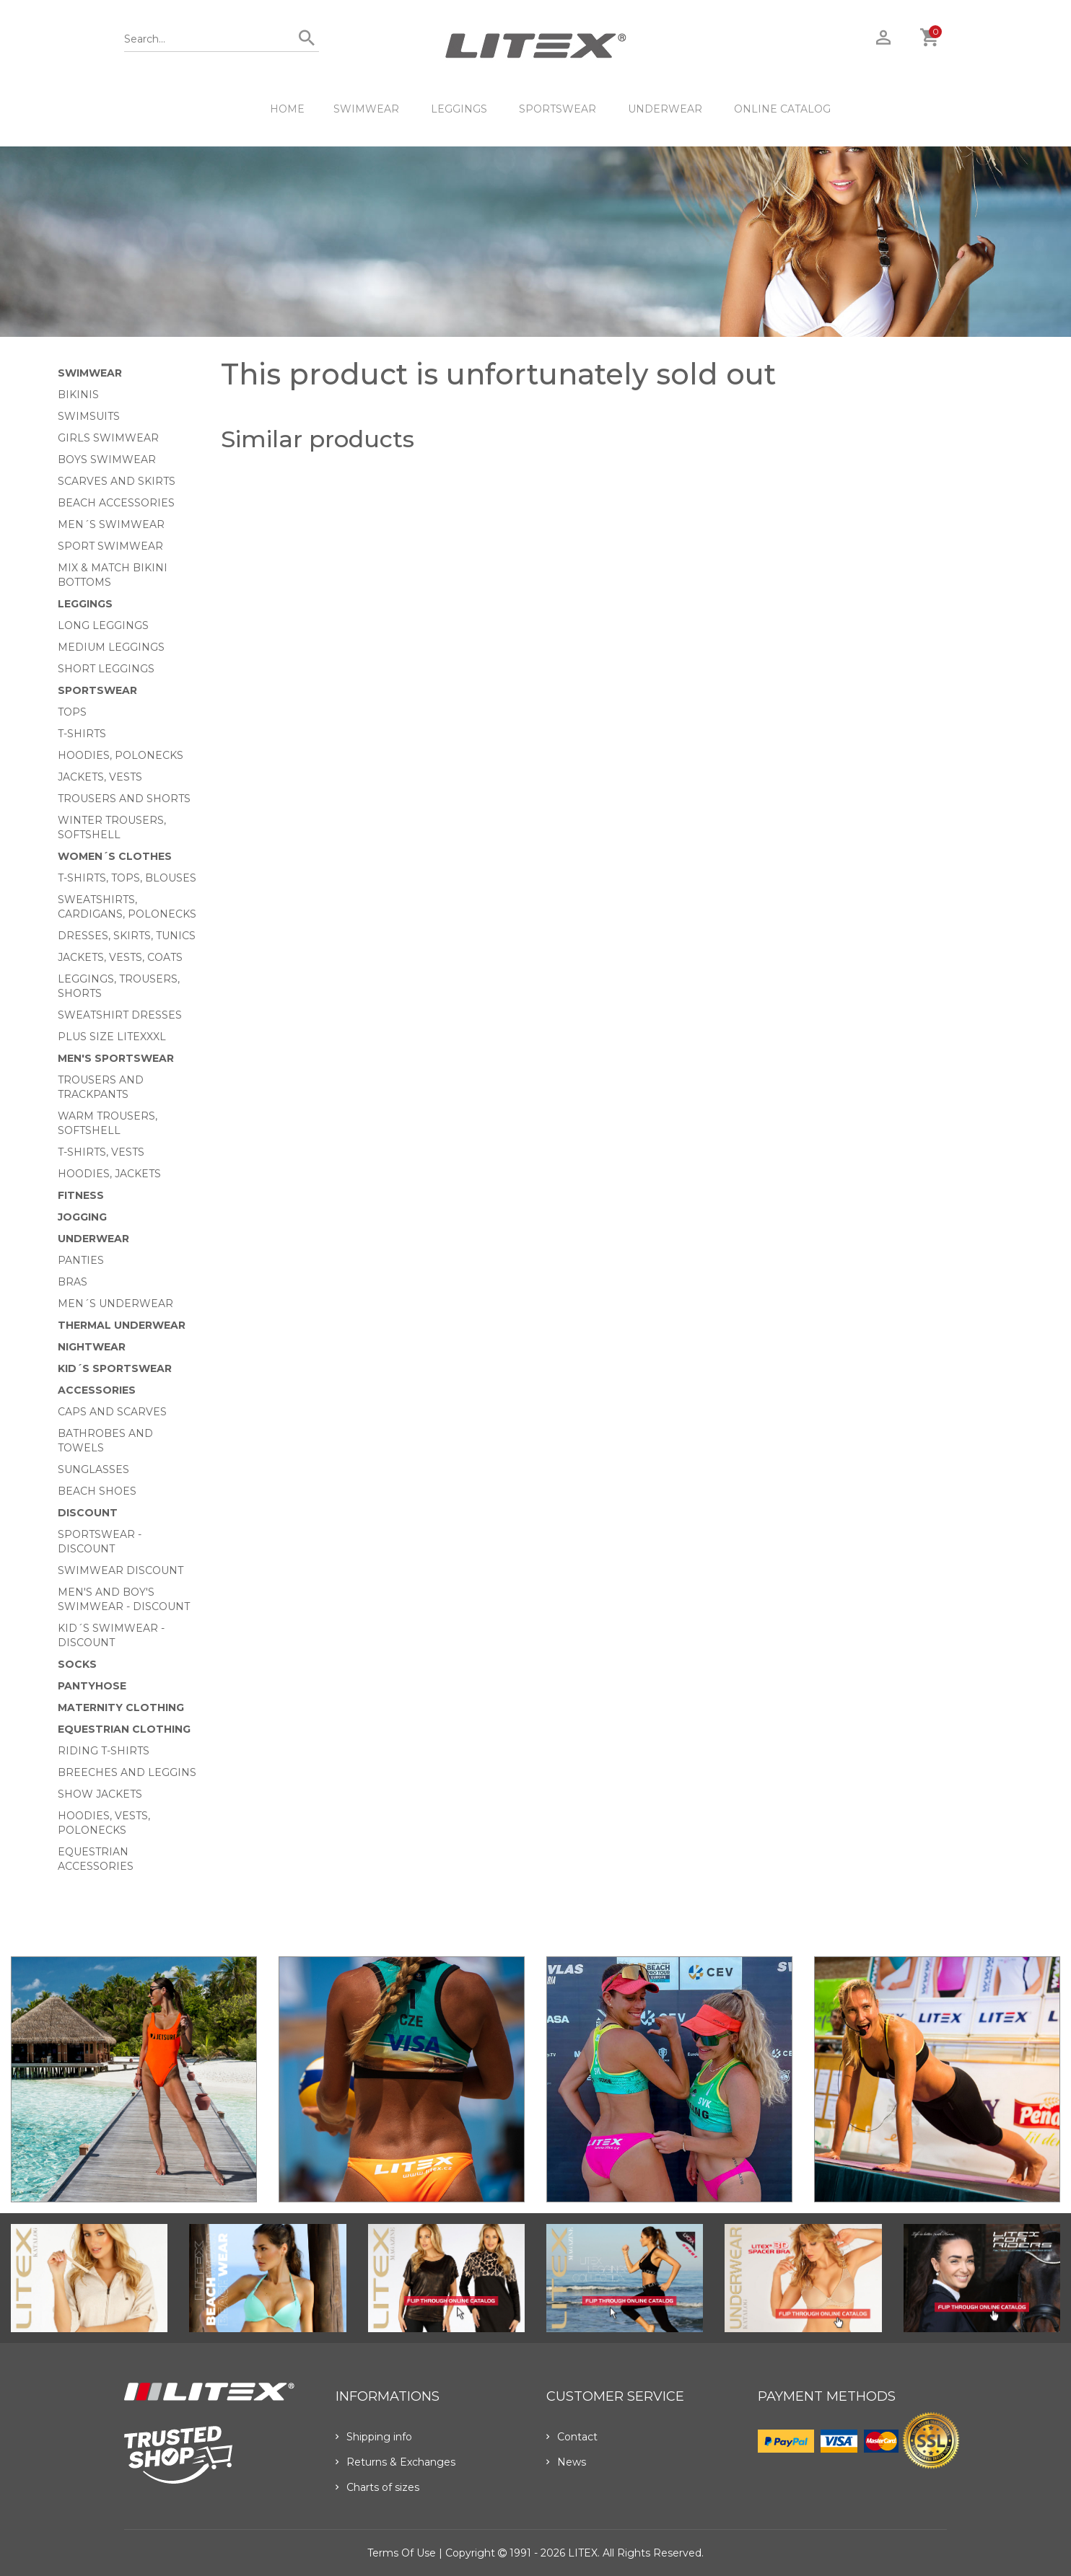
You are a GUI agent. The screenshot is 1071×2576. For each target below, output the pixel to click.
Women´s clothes (115, 856)
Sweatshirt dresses (120, 1014)
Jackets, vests (100, 776)
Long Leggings (103, 625)
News (566, 2462)
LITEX (583, 2552)
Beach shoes (97, 1491)
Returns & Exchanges (395, 2462)
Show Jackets (100, 1794)
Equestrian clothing (124, 1729)
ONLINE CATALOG (782, 108)
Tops (72, 711)
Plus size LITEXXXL (112, 1036)
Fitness (81, 1195)
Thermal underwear (121, 1325)
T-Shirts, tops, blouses (127, 877)
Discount (88, 1512)
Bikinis (78, 394)
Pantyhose (92, 1685)
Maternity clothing (121, 1707)
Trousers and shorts (124, 798)
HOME (287, 108)
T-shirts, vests (101, 1152)
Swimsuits (89, 416)
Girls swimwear (108, 437)
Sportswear (557, 108)
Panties (81, 1260)
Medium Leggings (111, 647)
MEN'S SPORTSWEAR (116, 1058)
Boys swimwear (107, 459)
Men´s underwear (115, 1303)
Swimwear (366, 108)
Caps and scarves (112, 1411)
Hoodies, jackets (109, 1173)
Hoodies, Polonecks (120, 755)
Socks (77, 1664)
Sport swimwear (110, 546)
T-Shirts (82, 733)
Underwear (665, 108)
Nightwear (92, 1346)
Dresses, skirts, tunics (127, 935)
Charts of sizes (377, 2487)
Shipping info (374, 2436)
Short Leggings (106, 668)
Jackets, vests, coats (120, 957)
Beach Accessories (116, 502)
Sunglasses (93, 1469)
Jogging (82, 1216)
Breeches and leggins (127, 1772)
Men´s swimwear (111, 524)
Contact (572, 2436)
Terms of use (401, 2552)
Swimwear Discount (120, 1570)
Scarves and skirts (116, 481)
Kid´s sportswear (115, 1368)
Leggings (459, 108)
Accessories (97, 1390)
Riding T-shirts (103, 1750)
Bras (72, 1281)
